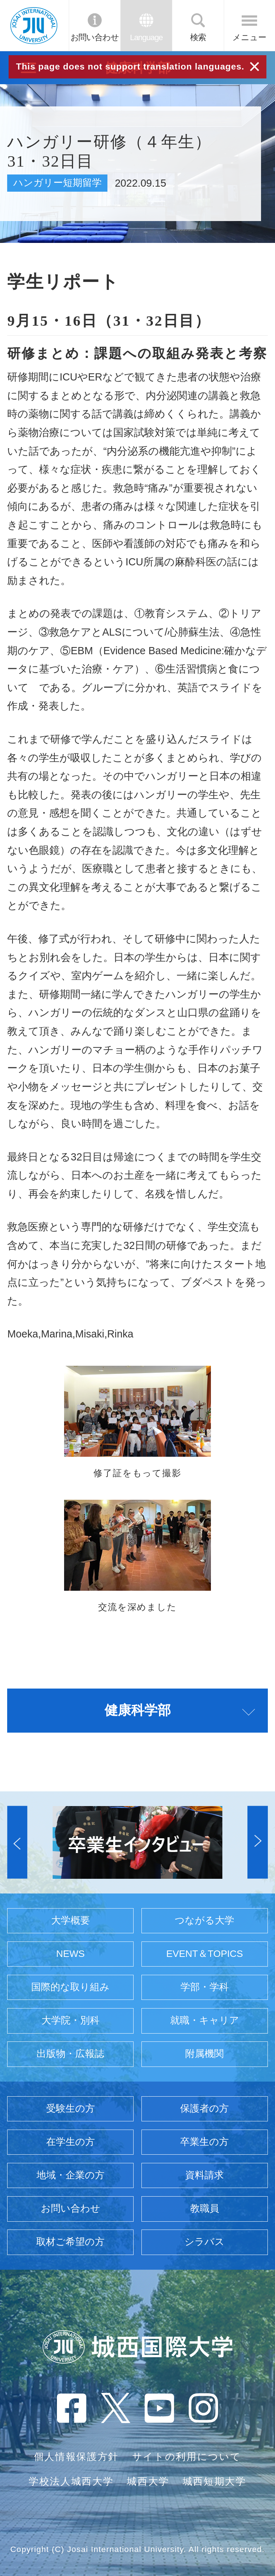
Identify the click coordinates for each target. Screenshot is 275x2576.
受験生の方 (70, 2108)
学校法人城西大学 (71, 2481)
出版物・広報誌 (70, 2053)
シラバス (204, 2241)
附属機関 (204, 2053)
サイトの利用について (186, 2456)
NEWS (70, 1953)
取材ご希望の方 (70, 2241)
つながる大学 (204, 1920)
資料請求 (204, 2175)
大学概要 (70, 1920)
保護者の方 (204, 2108)
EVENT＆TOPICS (204, 1953)
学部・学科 (204, 1987)
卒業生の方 (204, 2141)
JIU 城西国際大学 (33, 25)
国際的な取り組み (70, 1987)
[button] (17, 1842)
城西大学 (148, 2481)
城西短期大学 (214, 2481)
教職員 (204, 2208)
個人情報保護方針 (76, 2456)
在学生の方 (70, 2141)
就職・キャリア (204, 2020)
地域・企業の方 (71, 2175)
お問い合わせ (95, 37)
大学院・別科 (71, 2020)
